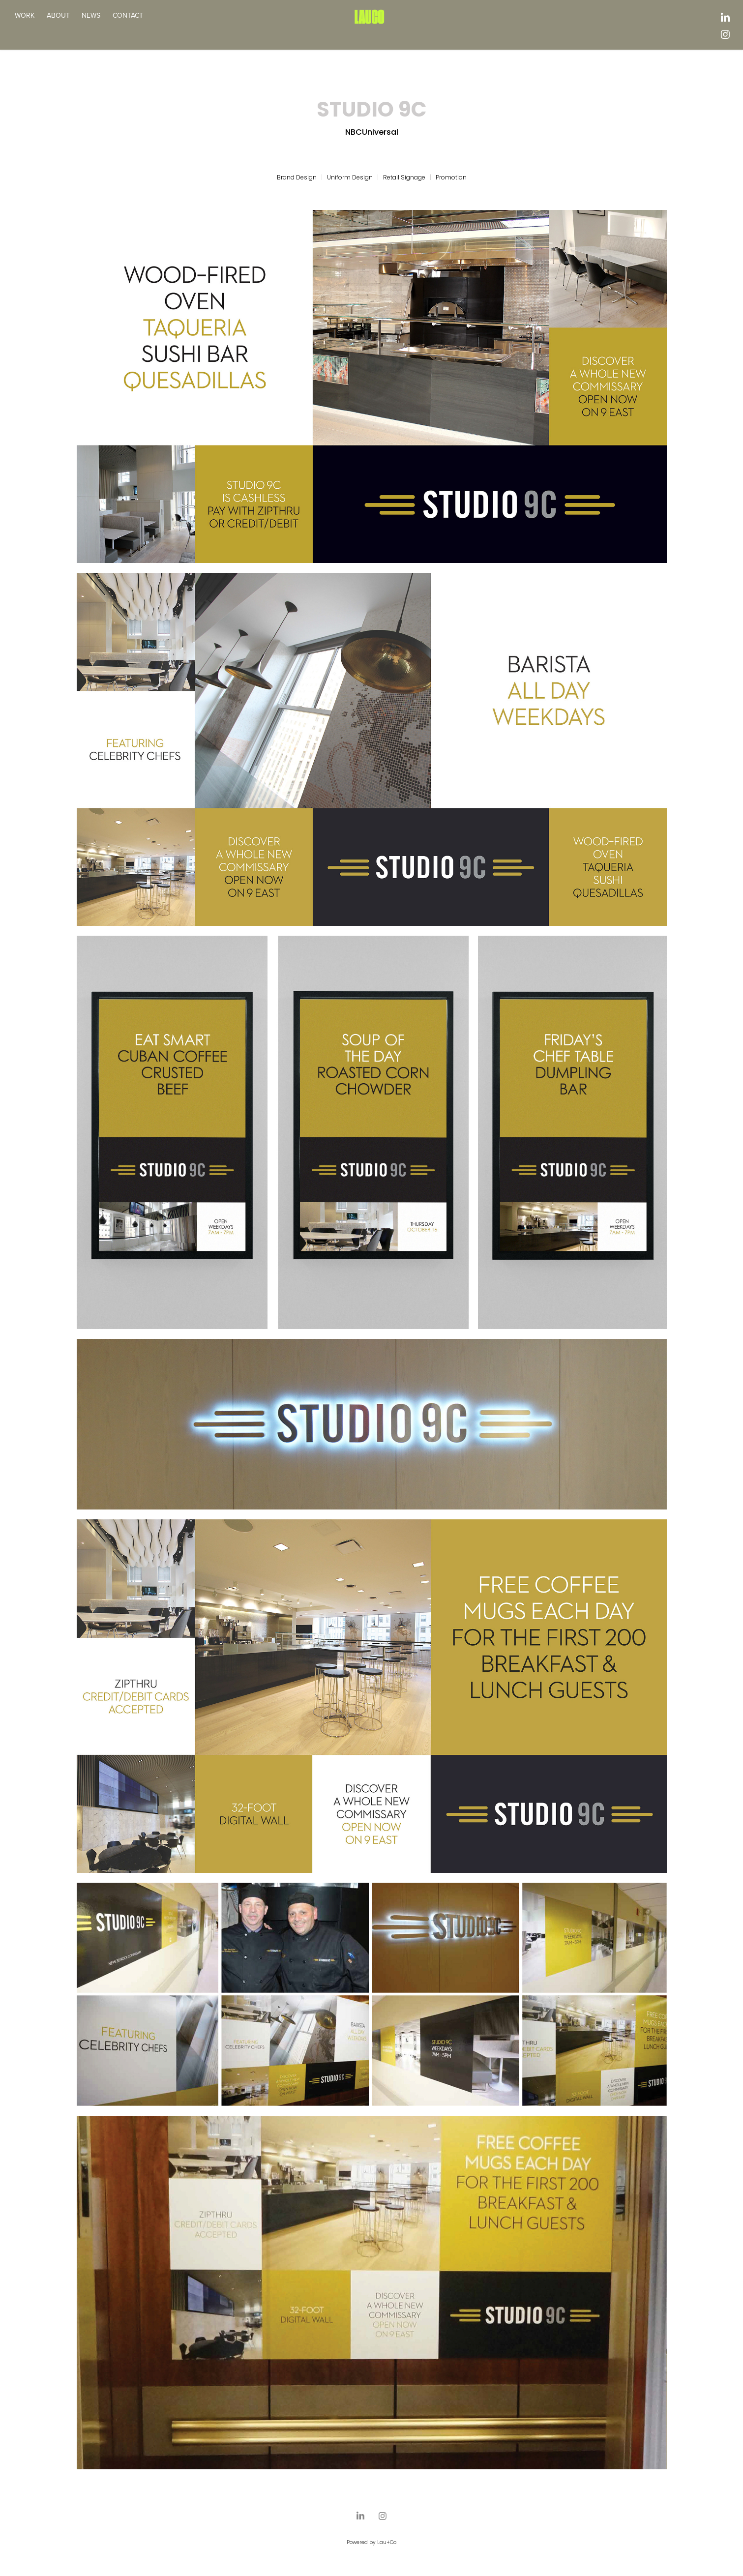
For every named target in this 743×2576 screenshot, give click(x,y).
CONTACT (128, 15)
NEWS (91, 15)
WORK (24, 15)
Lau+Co (386, 2543)
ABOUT (58, 15)
